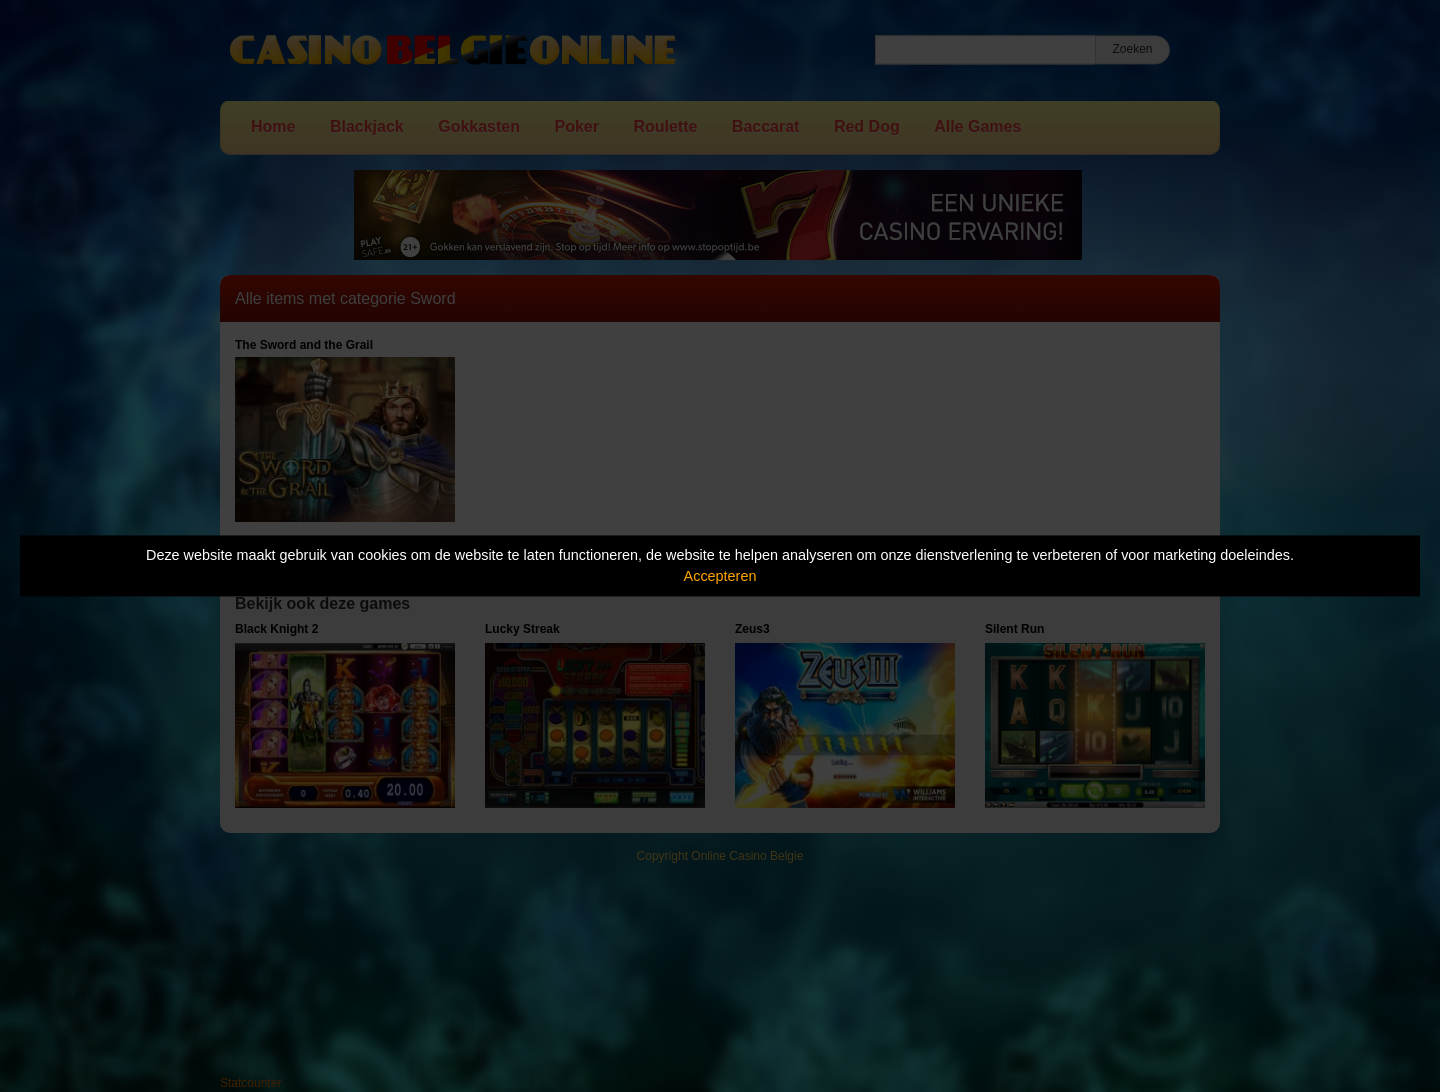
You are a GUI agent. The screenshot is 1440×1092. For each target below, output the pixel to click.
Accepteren (720, 576)
